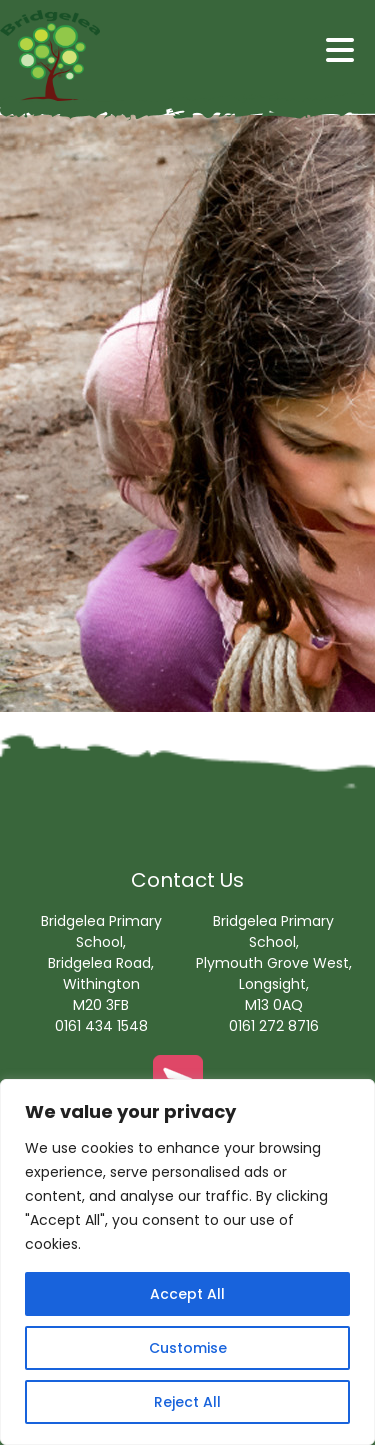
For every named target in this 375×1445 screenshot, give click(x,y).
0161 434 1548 (101, 1026)
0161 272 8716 (274, 1026)
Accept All (187, 1294)
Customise (188, 1348)
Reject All (187, 1402)
